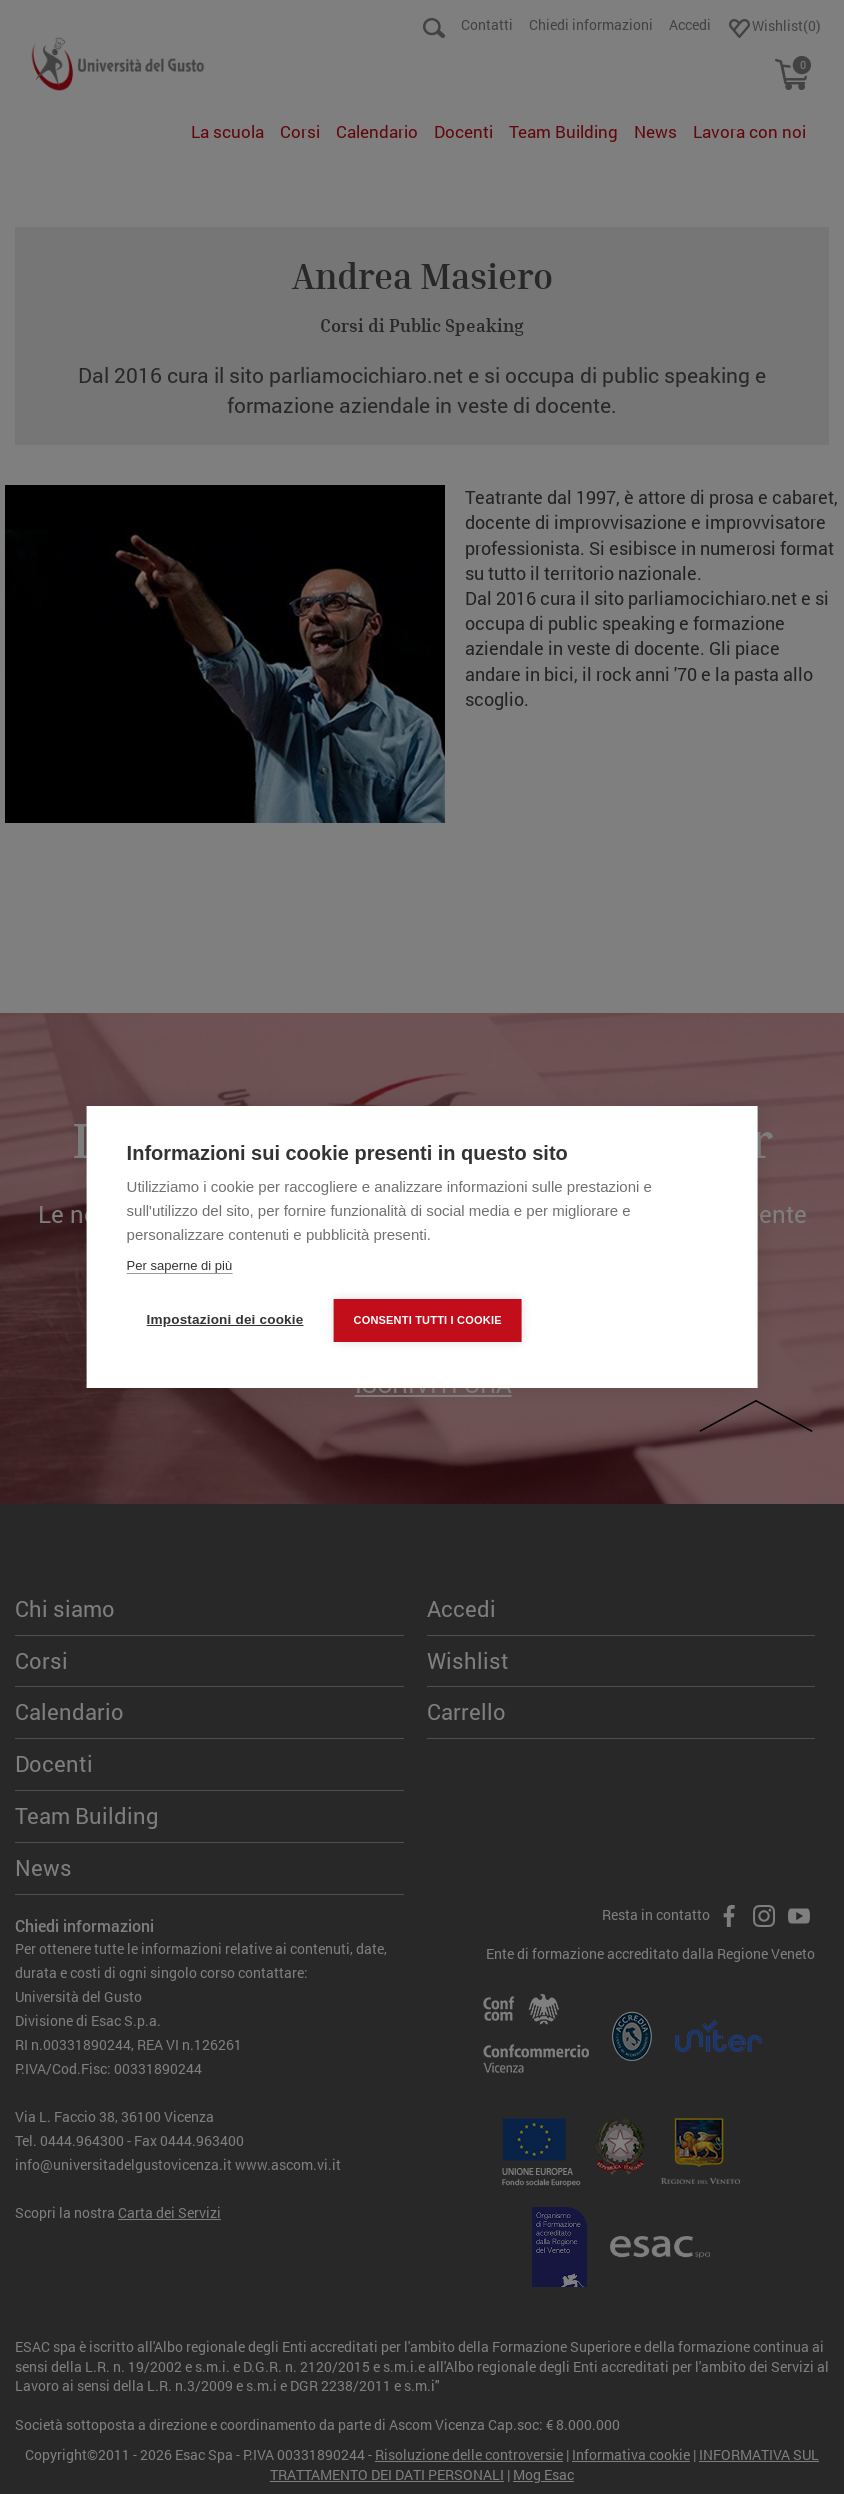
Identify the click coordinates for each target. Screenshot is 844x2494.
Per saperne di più (180, 1265)
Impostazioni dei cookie (225, 1319)
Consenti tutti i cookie (427, 1320)
